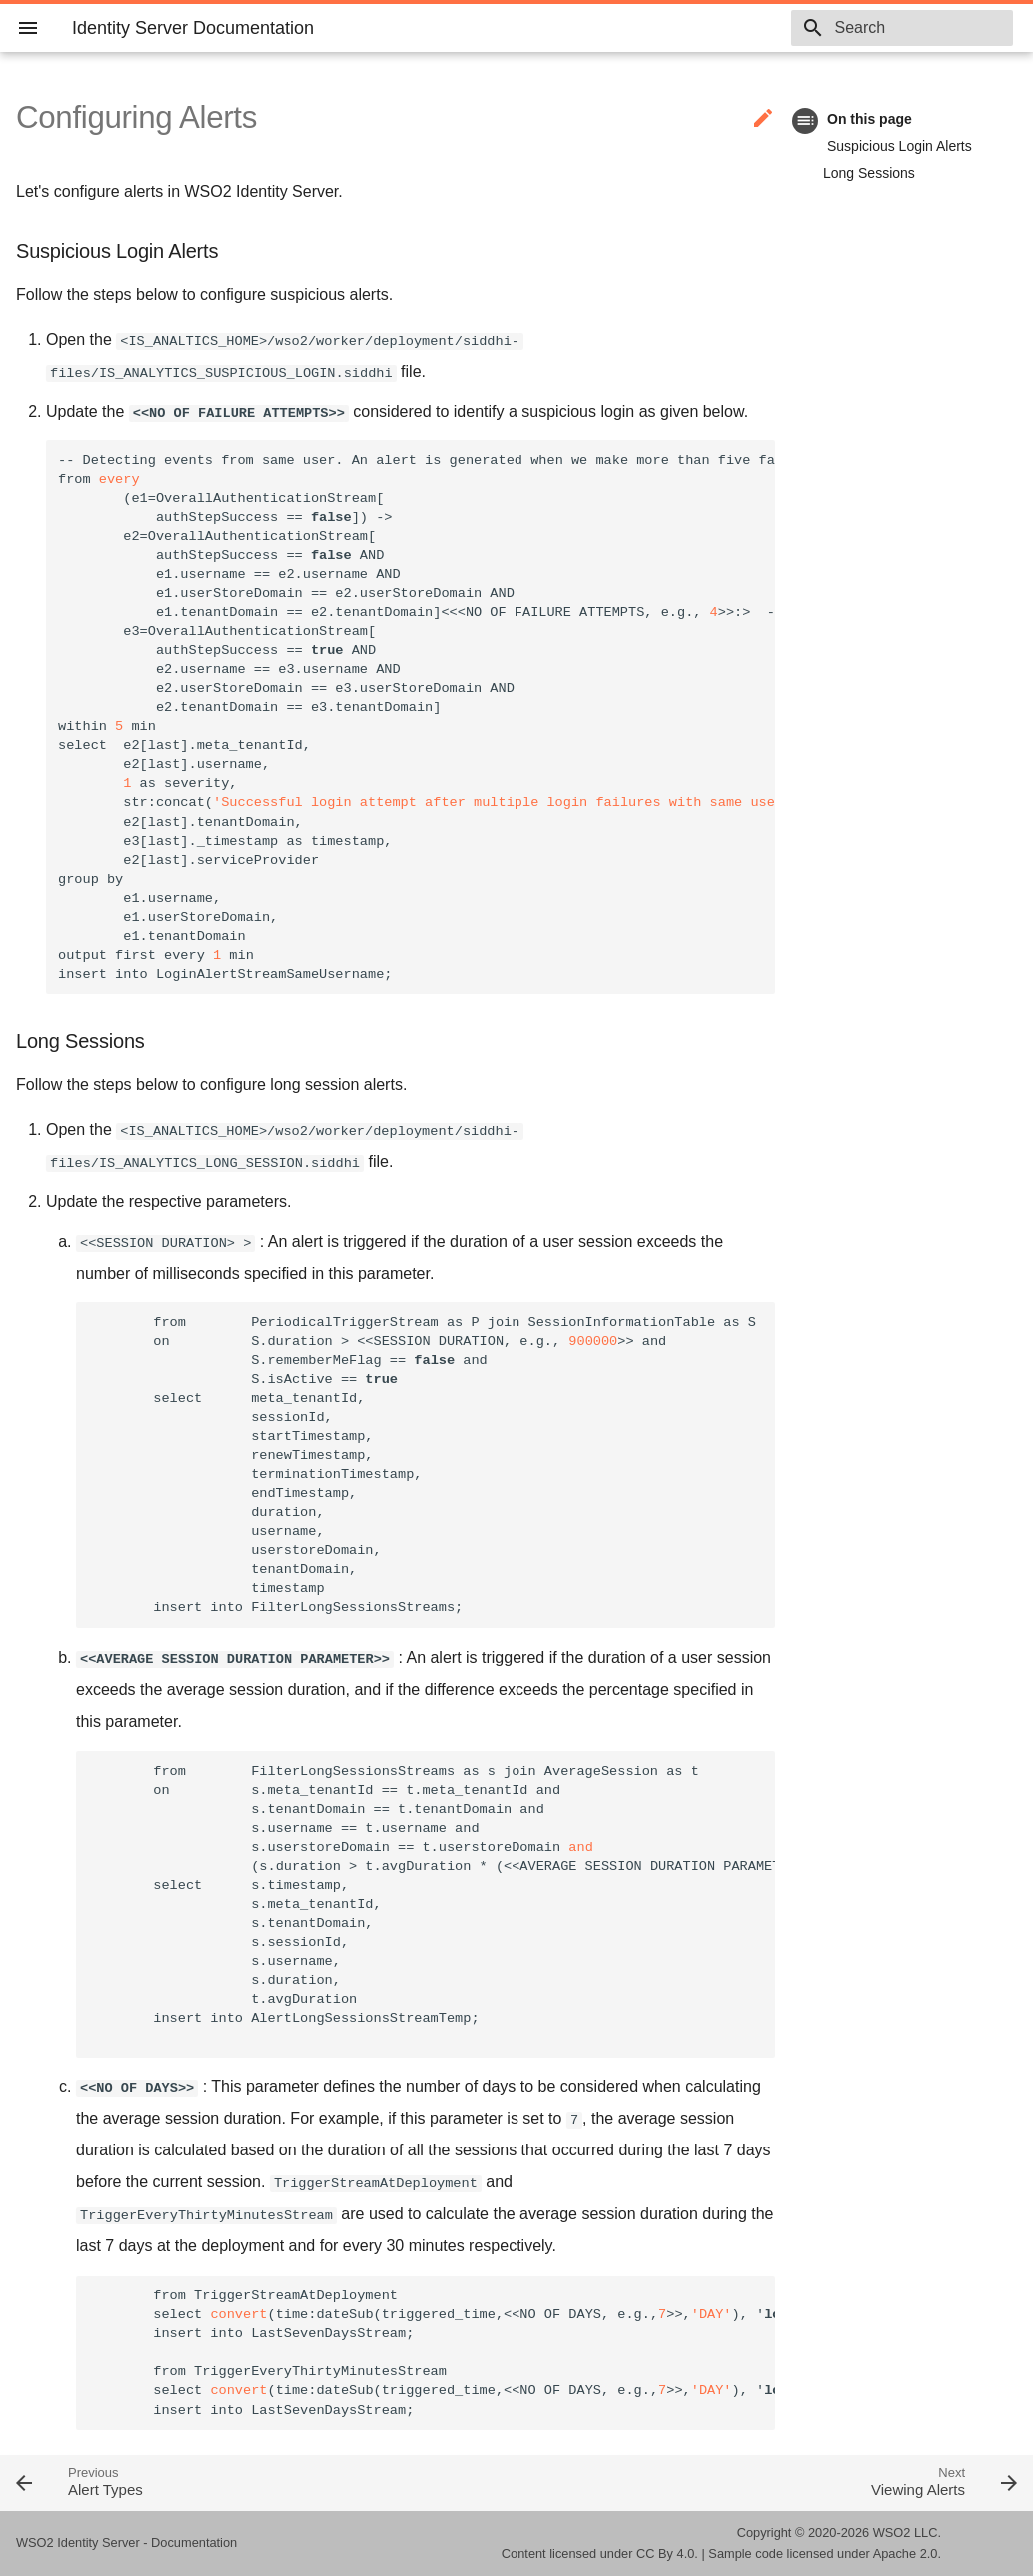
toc (805, 120)
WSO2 (892, 2532)
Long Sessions (869, 173)
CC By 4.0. (667, 2553)
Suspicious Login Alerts (899, 146)
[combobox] (898, 28)
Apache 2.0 (905, 2553)
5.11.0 (737, 28)
